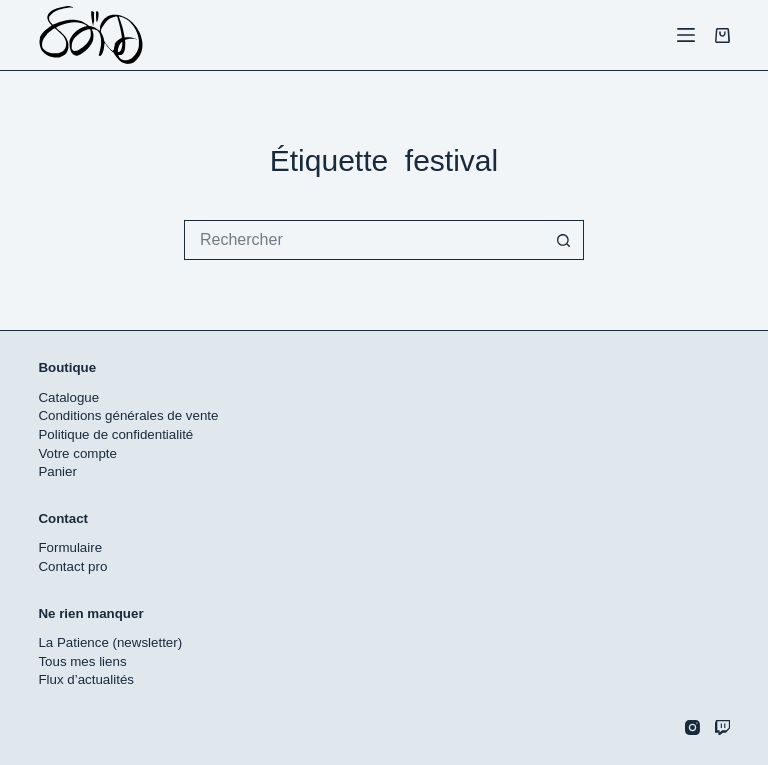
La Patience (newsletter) (110, 642)
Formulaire (70, 547)
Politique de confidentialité (115, 434)
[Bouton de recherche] (564, 240)
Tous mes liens (82, 661)
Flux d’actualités (86, 679)
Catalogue (68, 397)
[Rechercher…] (364, 240)
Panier (57, 471)
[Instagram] (692, 727)
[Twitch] (722, 727)
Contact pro (72, 566)
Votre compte (77, 453)
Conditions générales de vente (128, 415)
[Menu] (686, 35)
